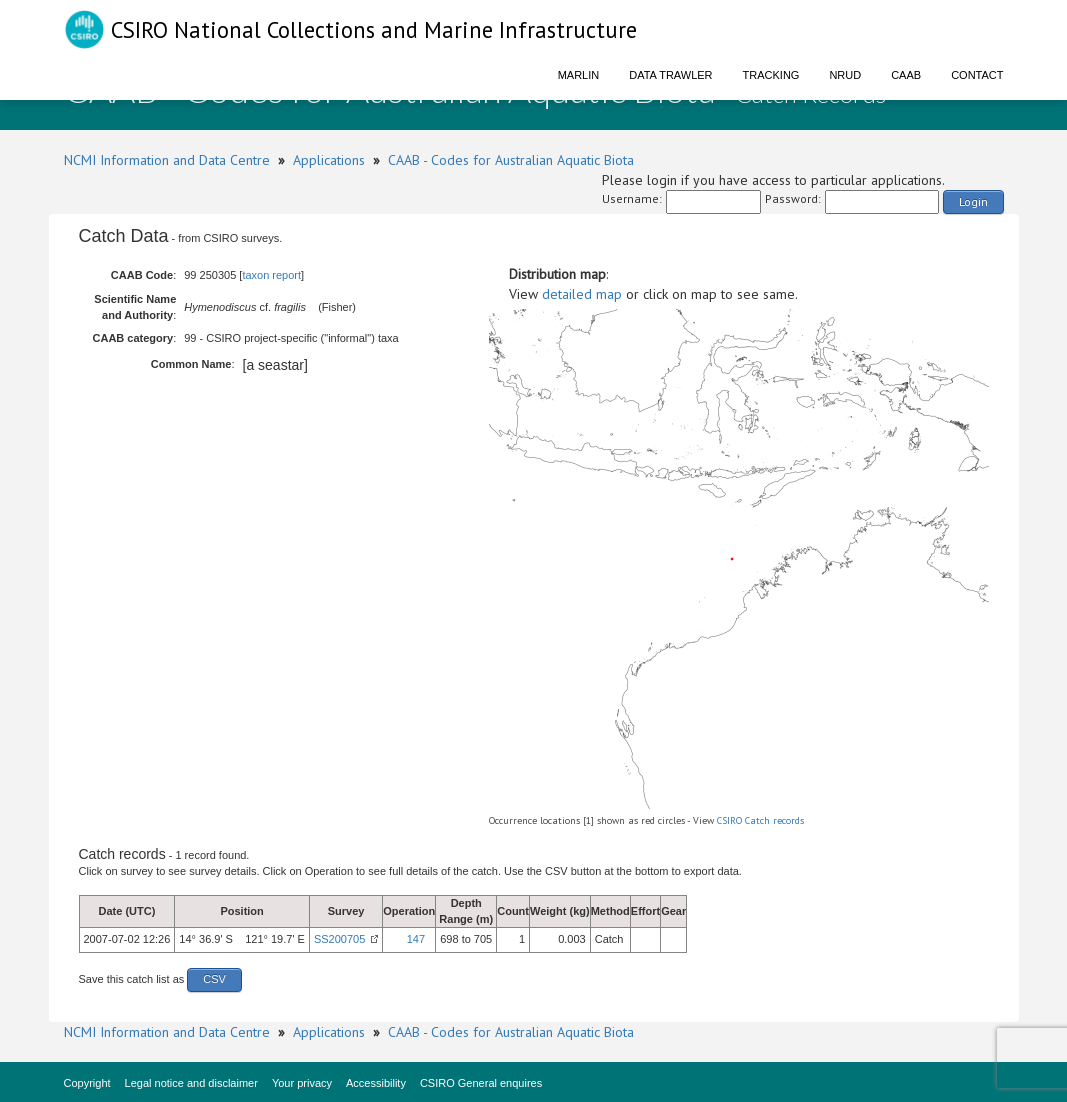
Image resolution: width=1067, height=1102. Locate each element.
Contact (977, 75)
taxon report (271, 275)
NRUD (845, 75)
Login (973, 201)
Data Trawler (670, 75)
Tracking (771, 75)
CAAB (906, 75)
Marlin (579, 75)
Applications (329, 160)
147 (416, 939)
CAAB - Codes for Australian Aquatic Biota (511, 160)
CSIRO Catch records (760, 820)
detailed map (582, 294)
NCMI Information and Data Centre (167, 160)
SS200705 (339, 939)
